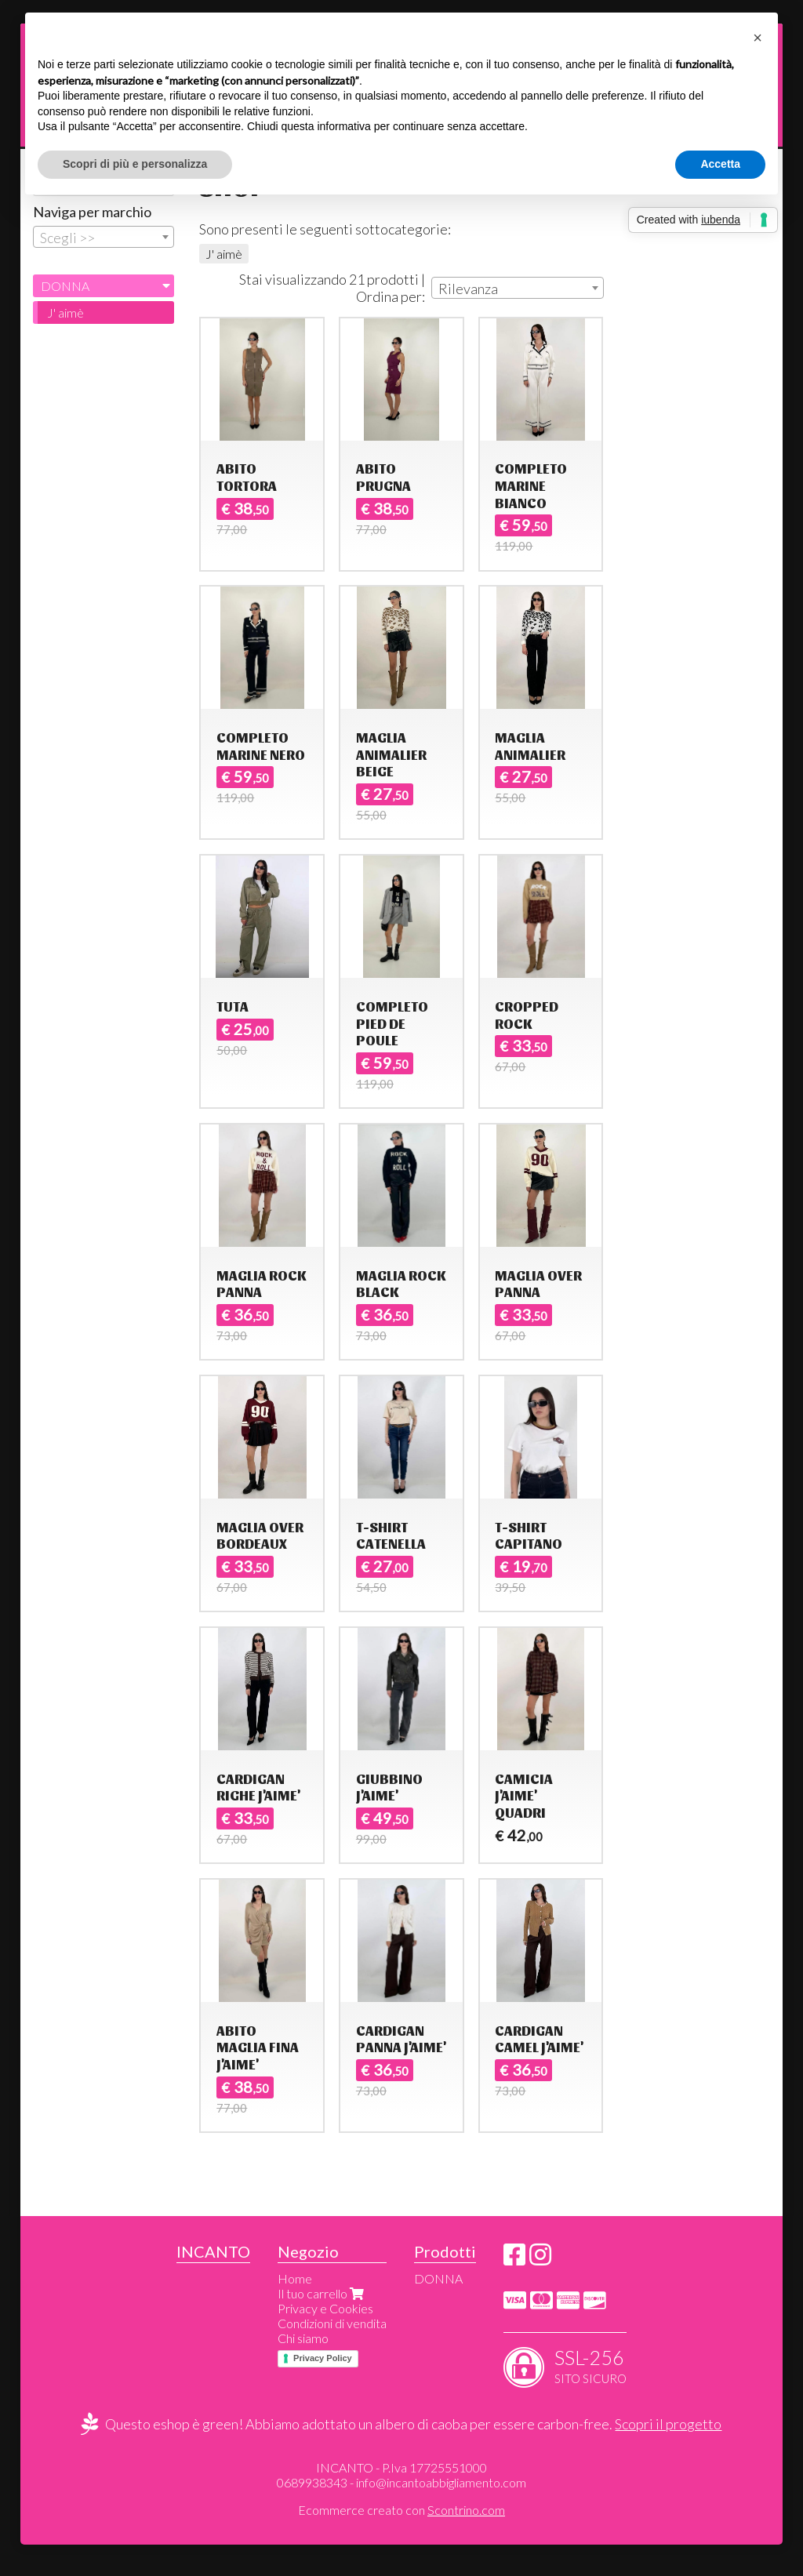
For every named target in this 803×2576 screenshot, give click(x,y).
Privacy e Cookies (325, 2308)
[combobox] (517, 288)
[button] (757, 37)
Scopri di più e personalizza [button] (135, 164)
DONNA (65, 285)
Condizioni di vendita (332, 2323)
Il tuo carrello (322, 2293)
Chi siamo (303, 2338)
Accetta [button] (720, 164)
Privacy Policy (322, 2358)
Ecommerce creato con (401, 2509)
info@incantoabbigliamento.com (441, 2482)
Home (295, 2278)
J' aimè (223, 253)
